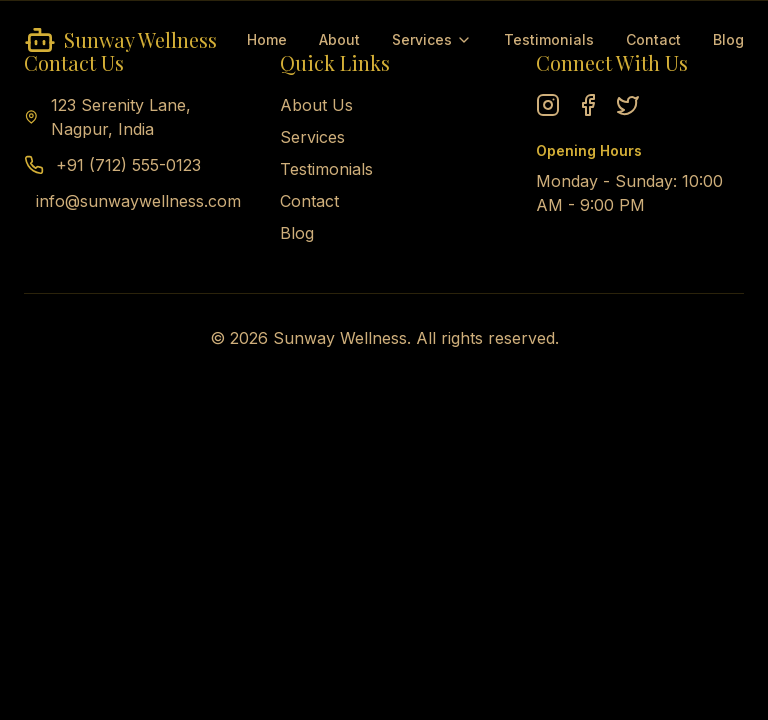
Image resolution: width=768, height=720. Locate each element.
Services (432, 39)
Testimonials (549, 39)
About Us (316, 105)
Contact (653, 39)
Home (267, 39)
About (339, 39)
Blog (728, 39)
